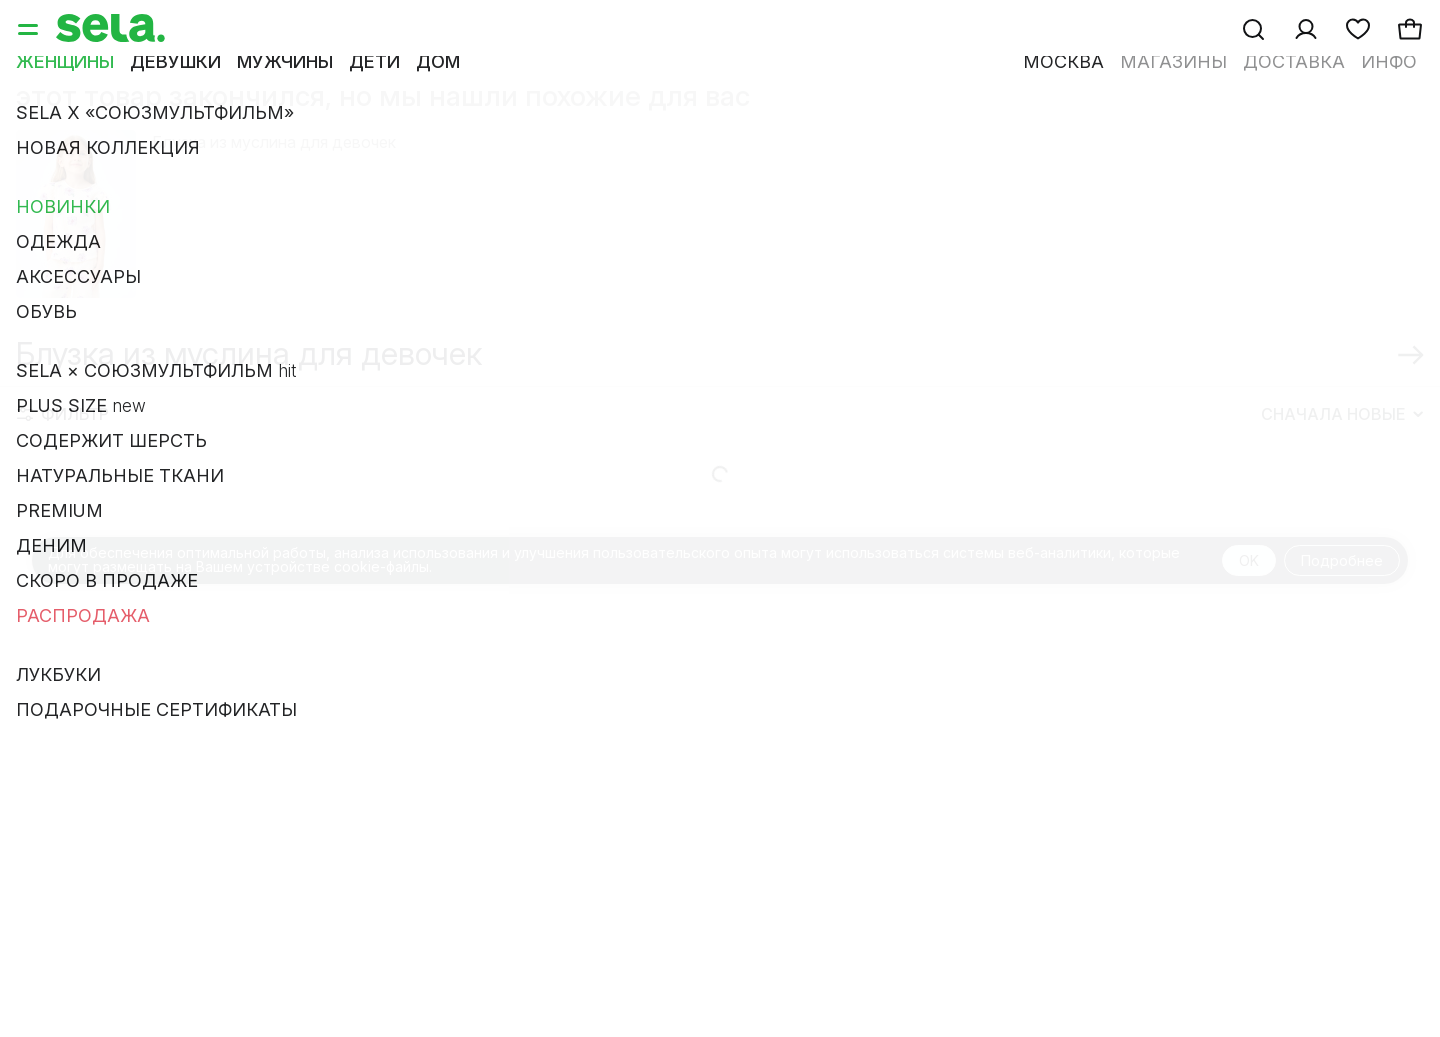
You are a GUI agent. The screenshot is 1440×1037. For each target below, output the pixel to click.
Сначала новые (1342, 438)
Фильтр (63, 438)
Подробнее (1342, 584)
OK (1249, 584)
